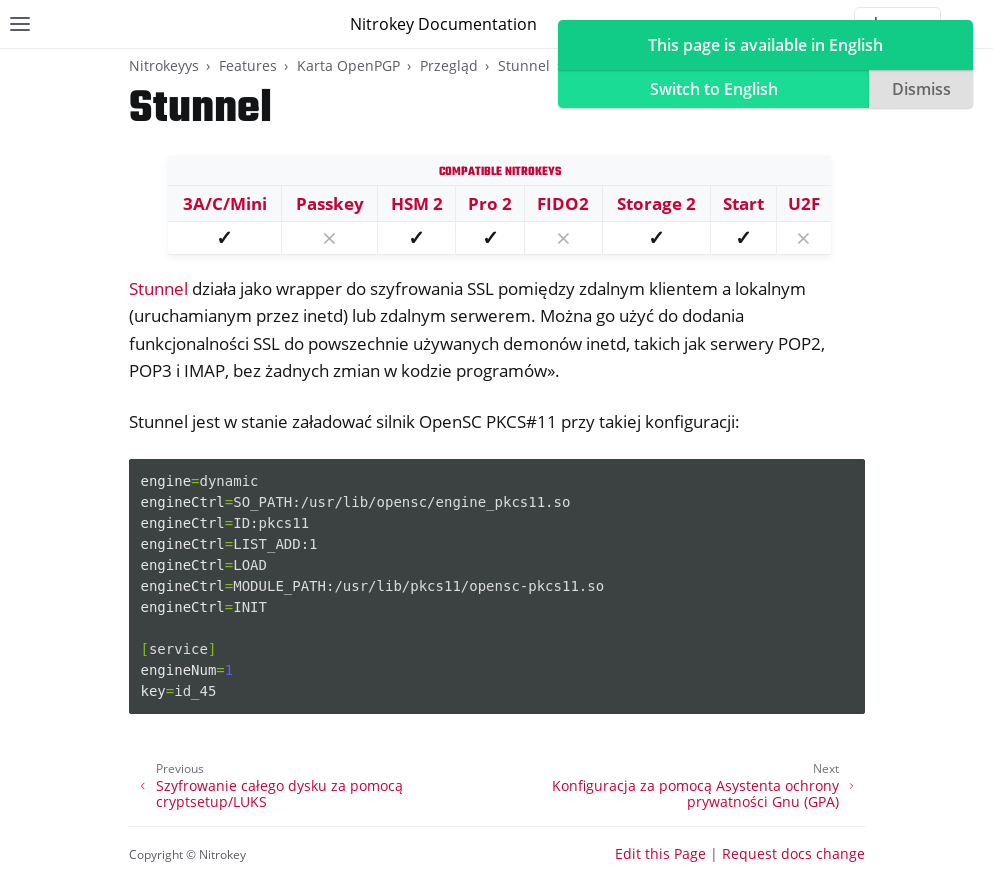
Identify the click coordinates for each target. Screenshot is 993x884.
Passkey (330, 203)
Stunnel (524, 65)
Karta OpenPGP (348, 65)
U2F (804, 203)
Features (248, 65)
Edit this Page (660, 853)
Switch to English (714, 89)
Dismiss (921, 89)
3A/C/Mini (225, 203)
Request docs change (793, 853)
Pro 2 (490, 203)
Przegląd (449, 65)
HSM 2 (417, 203)
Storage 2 (656, 203)
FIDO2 (563, 203)
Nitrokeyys (164, 65)
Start (743, 203)
